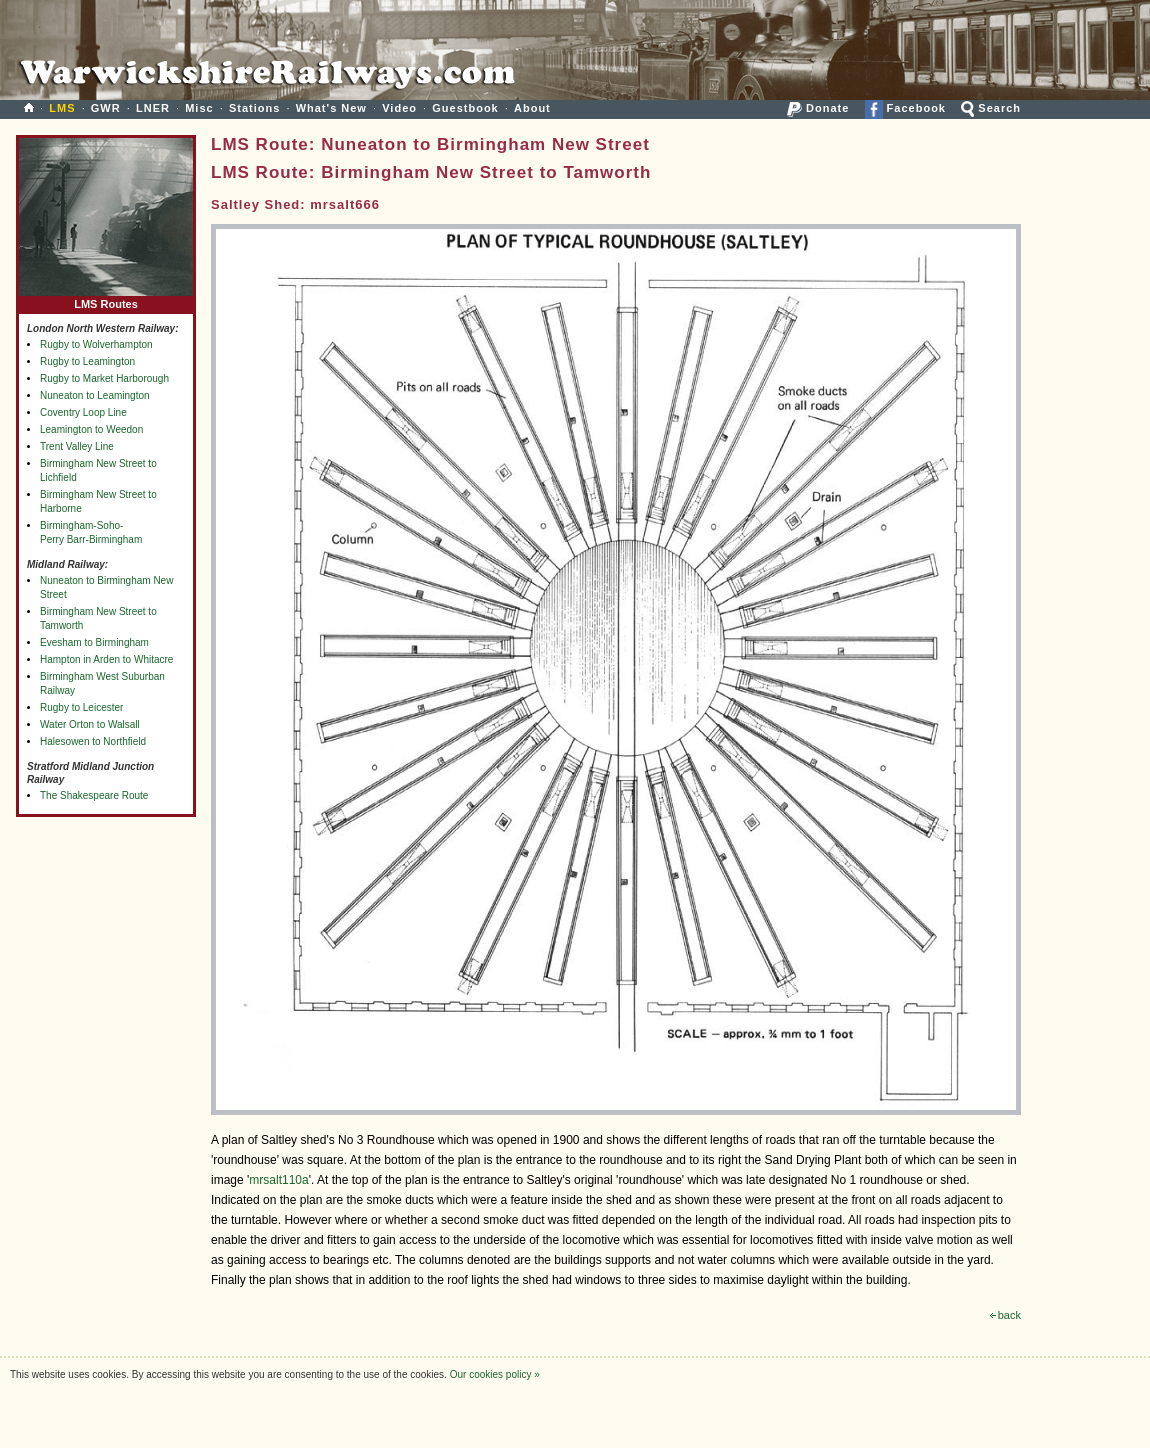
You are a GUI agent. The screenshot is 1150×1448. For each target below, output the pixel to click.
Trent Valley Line (77, 446)
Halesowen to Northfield (93, 741)
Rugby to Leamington (87, 361)
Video (399, 108)
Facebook (905, 108)
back (1005, 1315)
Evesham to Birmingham (94, 642)
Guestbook (465, 108)
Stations (254, 108)
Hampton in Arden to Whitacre (106, 659)
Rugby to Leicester (81, 707)
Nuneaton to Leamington (95, 395)
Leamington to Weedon (91, 429)
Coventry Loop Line (83, 412)
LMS (62, 108)
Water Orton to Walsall (90, 724)
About (532, 108)
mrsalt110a (278, 1180)
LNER (153, 108)
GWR (106, 108)
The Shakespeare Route (94, 795)
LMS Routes (106, 299)
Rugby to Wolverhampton (96, 344)
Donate (818, 108)
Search (991, 108)
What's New (331, 108)
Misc (199, 108)
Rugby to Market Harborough (104, 378)
